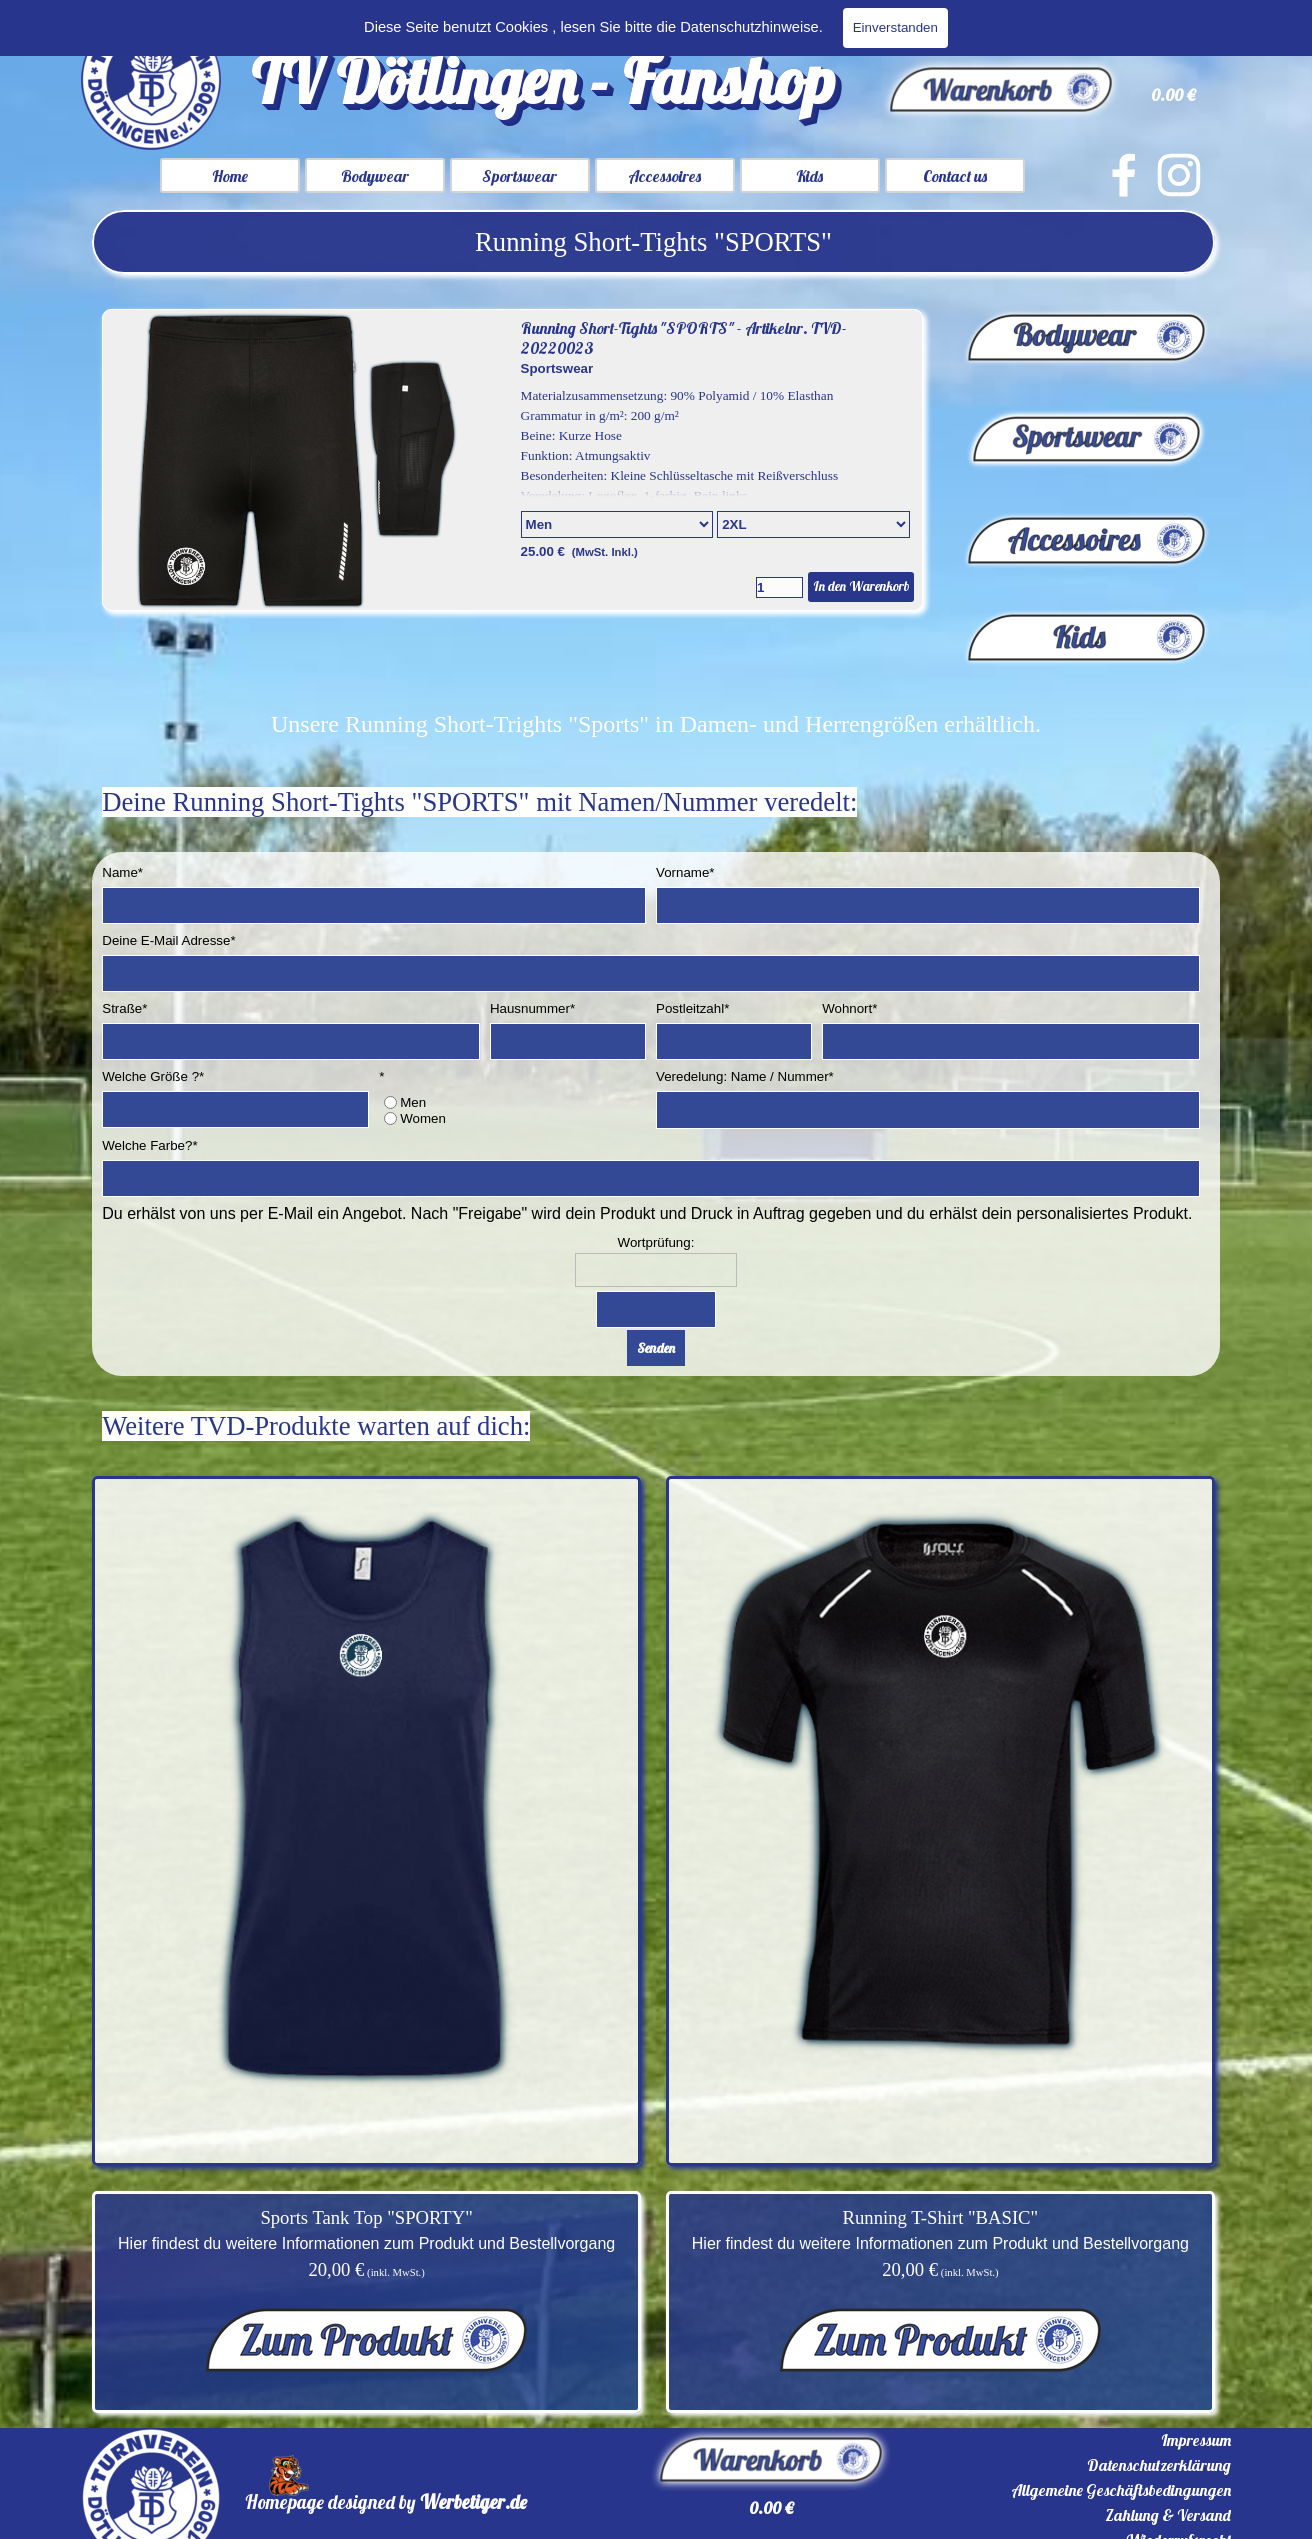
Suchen (1192, 26)
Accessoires (664, 176)
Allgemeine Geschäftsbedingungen (1121, 2490)
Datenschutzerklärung (1159, 2465)
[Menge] (779, 587)
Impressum (1196, 2440)
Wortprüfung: (656, 1242)
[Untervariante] (813, 524)
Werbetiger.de (473, 2502)
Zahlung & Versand (1168, 2515)
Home (230, 176)
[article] (512, 460)
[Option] (617, 524)
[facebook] (1124, 175)
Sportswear (519, 176)
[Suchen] (1021, 26)
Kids (809, 176)
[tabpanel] (653, 242)
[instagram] (1179, 175)
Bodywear (375, 176)
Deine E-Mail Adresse (168, 940)
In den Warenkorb (861, 586)
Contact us (955, 176)
